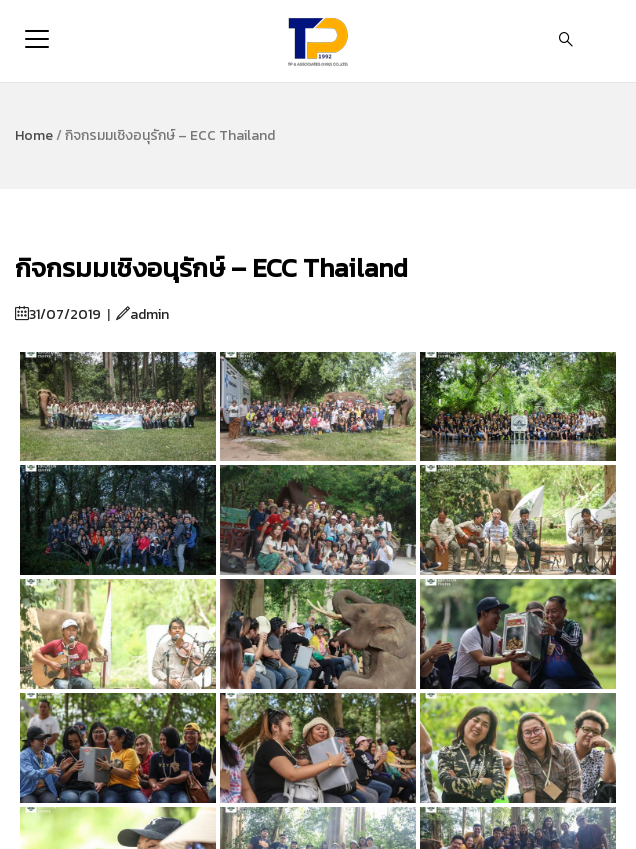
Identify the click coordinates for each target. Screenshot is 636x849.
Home (34, 135)
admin (142, 314)
